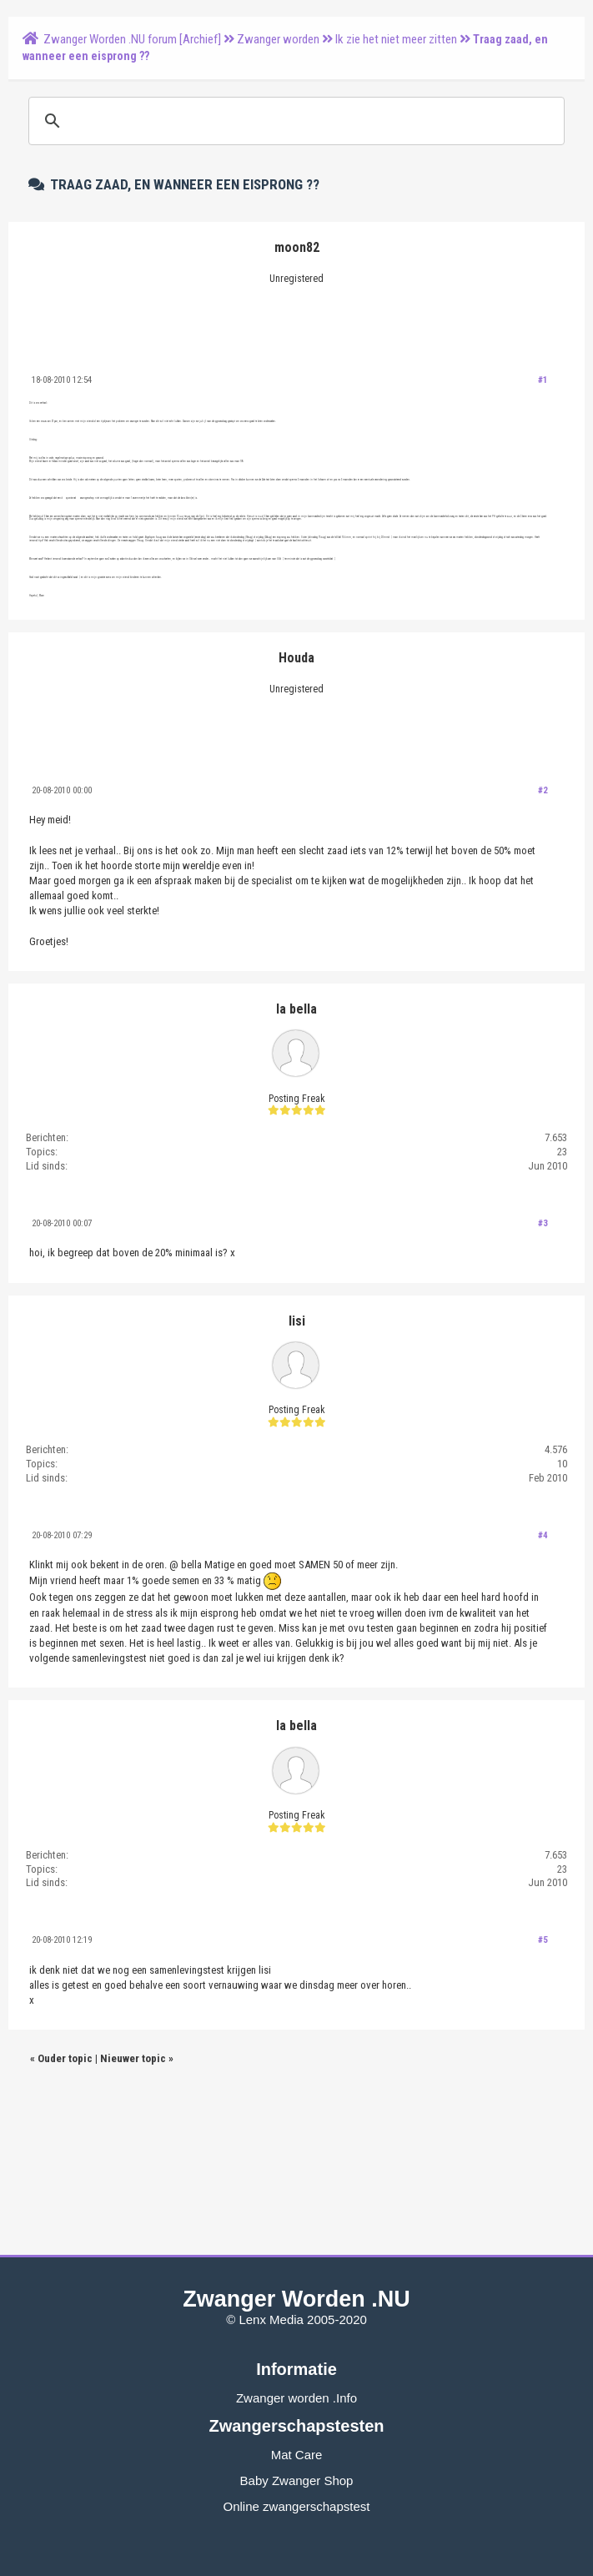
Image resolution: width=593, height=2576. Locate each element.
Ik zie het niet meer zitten (396, 39)
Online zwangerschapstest (297, 2506)
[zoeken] (294, 121)
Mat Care (297, 2455)
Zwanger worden (278, 39)
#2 (543, 790)
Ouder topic (65, 2058)
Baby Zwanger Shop (297, 2480)
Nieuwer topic (133, 2058)
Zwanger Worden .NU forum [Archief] (132, 39)
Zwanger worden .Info (296, 2398)
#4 (543, 1535)
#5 (543, 1940)
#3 (543, 1223)
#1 (543, 380)
